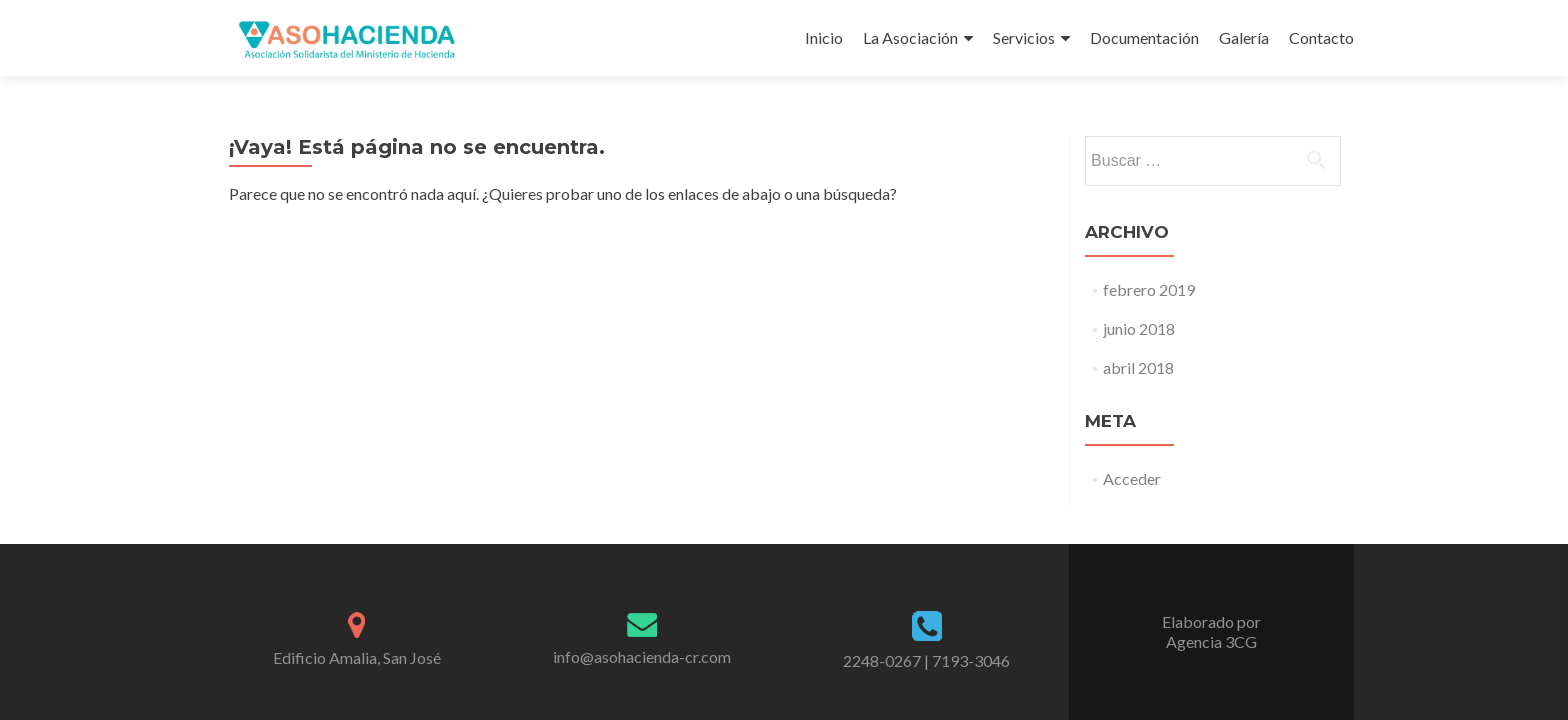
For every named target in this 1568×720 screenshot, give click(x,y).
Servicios (1024, 37)
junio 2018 (1139, 328)
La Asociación (910, 37)
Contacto (1321, 37)
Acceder (1132, 478)
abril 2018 (1138, 367)
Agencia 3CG (1211, 641)
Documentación (1144, 37)
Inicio (824, 37)
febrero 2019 (1149, 289)
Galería (1244, 37)
